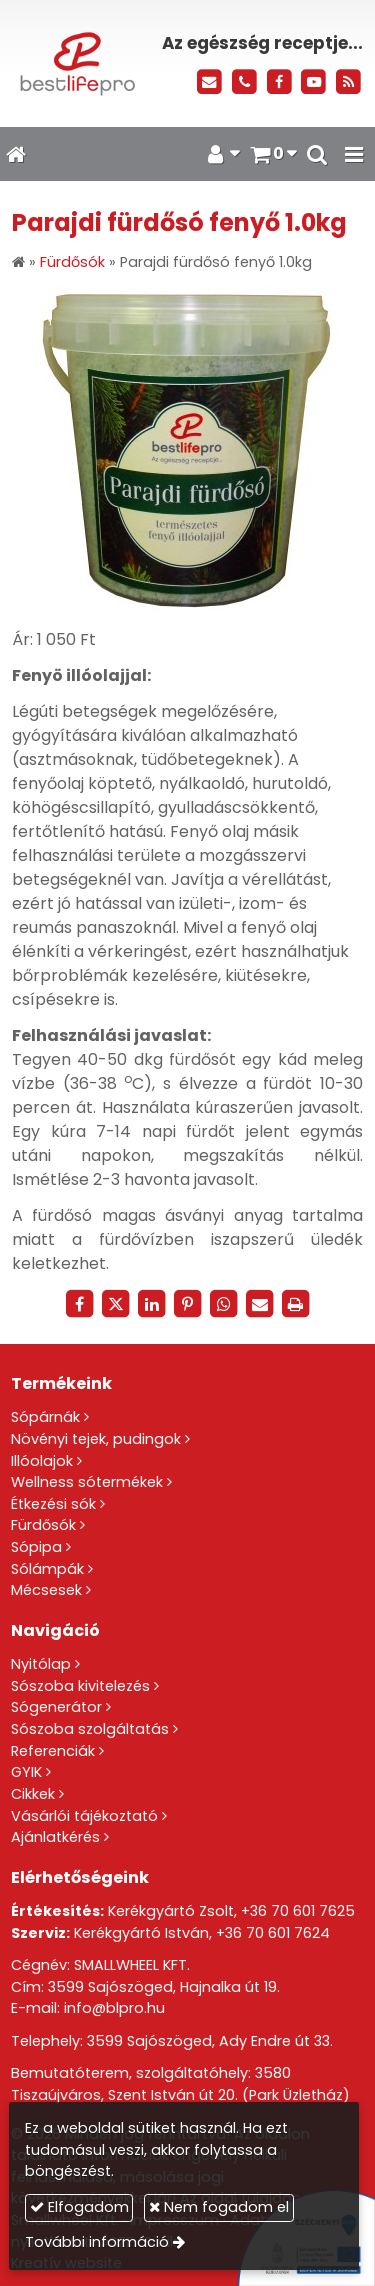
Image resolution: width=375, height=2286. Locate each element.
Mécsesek (46, 1590)
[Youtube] (313, 82)
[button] (354, 154)
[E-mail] (209, 82)
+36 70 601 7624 (273, 1933)
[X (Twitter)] (116, 1304)
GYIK (26, 1772)
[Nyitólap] (75, 63)
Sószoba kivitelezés (80, 1686)
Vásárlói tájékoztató (84, 1816)
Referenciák (53, 1751)
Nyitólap (41, 1664)
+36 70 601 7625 (298, 1911)
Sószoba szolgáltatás (90, 1729)
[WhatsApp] (224, 1304)
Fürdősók (43, 1525)
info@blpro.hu (114, 2008)
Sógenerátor (56, 1707)
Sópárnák (45, 1417)
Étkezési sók (53, 1504)
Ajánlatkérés (55, 1837)
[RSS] (348, 82)
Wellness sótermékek (87, 1482)
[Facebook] (279, 82)
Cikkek (33, 1794)
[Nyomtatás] (296, 1304)
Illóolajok (42, 1461)
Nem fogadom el (219, 2207)
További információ (97, 2242)
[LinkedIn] (152, 1304)
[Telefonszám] (244, 82)
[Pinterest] (188, 1304)
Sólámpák (47, 1569)
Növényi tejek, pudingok (96, 1439)
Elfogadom (79, 2207)
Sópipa (36, 1547)
